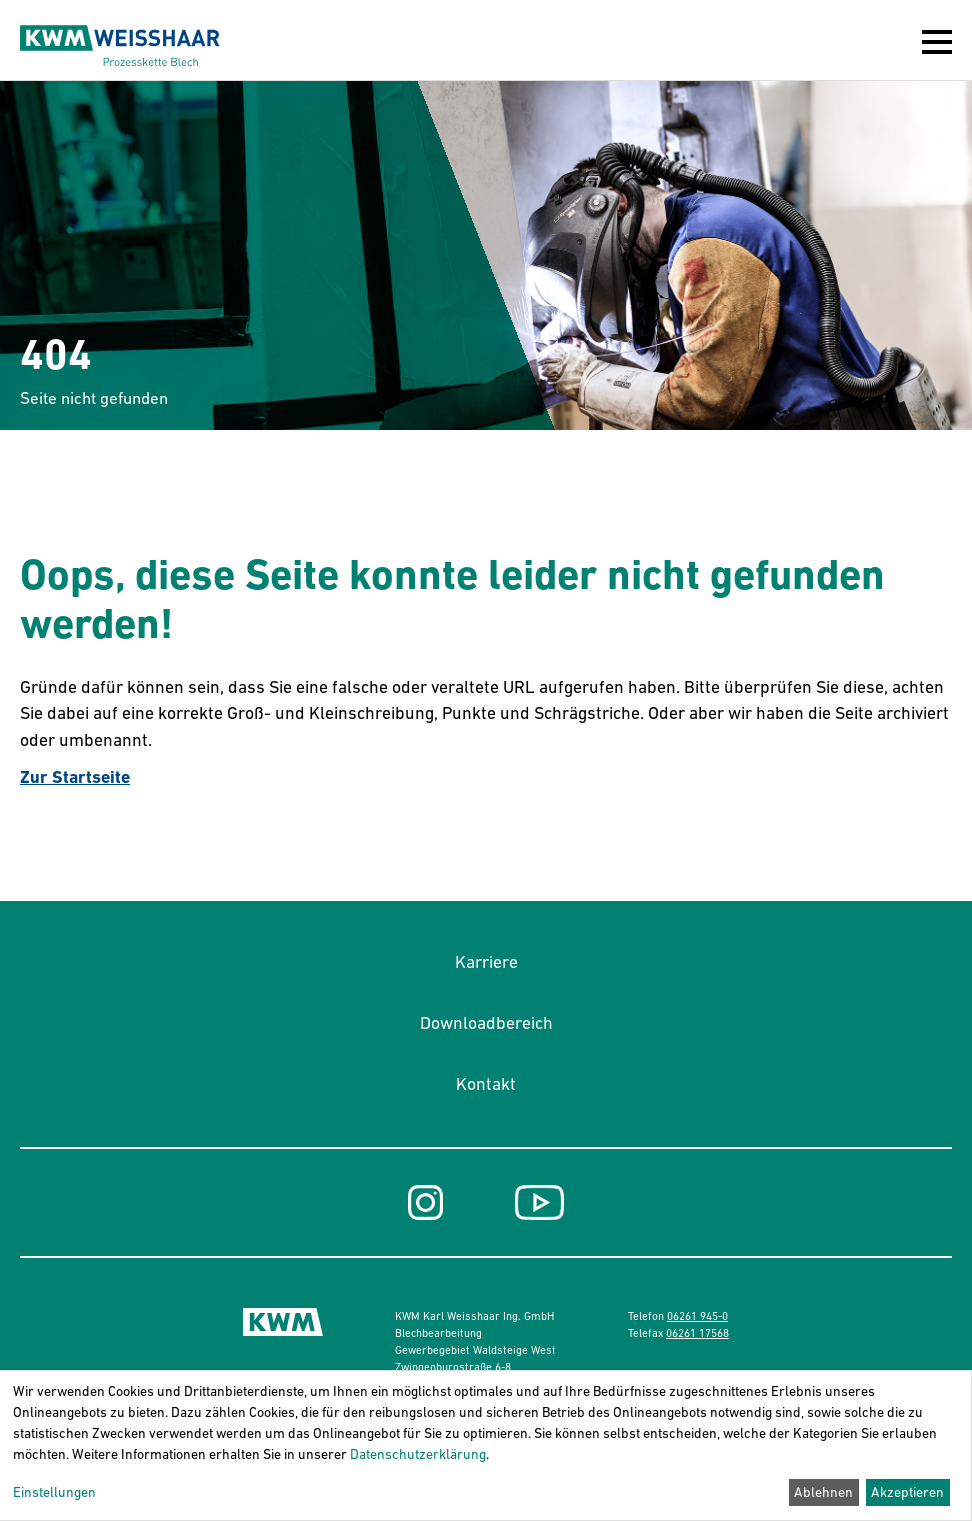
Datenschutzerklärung (418, 1454)
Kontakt (486, 1084)
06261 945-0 (697, 1316)
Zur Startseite (75, 777)
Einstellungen (54, 1492)
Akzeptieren (907, 1492)
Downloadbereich (486, 1023)
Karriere (486, 962)
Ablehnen (823, 1492)
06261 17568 (697, 1333)
